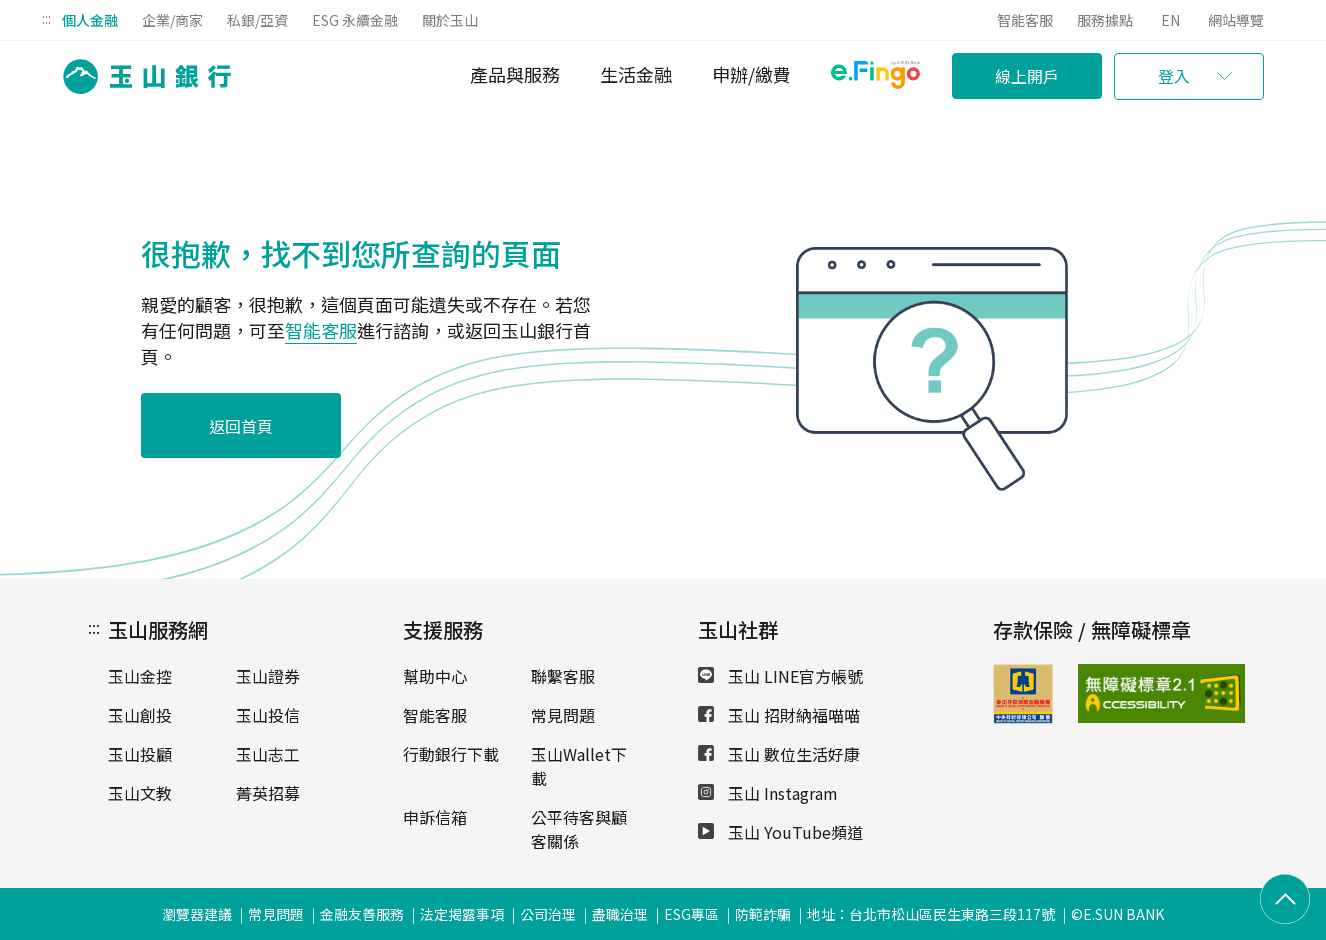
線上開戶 (1027, 76)
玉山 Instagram (768, 793)
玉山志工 (268, 754)
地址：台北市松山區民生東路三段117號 (931, 914)
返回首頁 (241, 426)
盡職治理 (620, 914)
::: (46, 18)
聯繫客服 (563, 676)
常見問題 (563, 715)
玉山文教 (140, 793)
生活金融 (636, 74)
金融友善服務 (362, 914)
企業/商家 (172, 20)
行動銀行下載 (451, 754)
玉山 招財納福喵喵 (779, 715)
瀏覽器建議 (197, 914)
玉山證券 (268, 676)
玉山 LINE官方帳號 (780, 676)
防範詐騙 (763, 914)
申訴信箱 (435, 817)
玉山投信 (268, 715)
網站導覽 (1236, 20)
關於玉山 (450, 20)
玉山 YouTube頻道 (780, 832)
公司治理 (548, 914)
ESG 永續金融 (355, 20)
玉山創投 (140, 715)
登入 (1174, 76)
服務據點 (1105, 20)
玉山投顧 (140, 754)
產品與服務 (515, 74)
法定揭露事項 (462, 914)
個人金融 (90, 20)
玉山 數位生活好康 (779, 754)
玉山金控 (140, 676)
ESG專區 (691, 914)
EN (1170, 20)
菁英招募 (268, 793)
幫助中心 (435, 676)
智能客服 (1025, 20)
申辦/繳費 (751, 74)
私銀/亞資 (257, 20)
